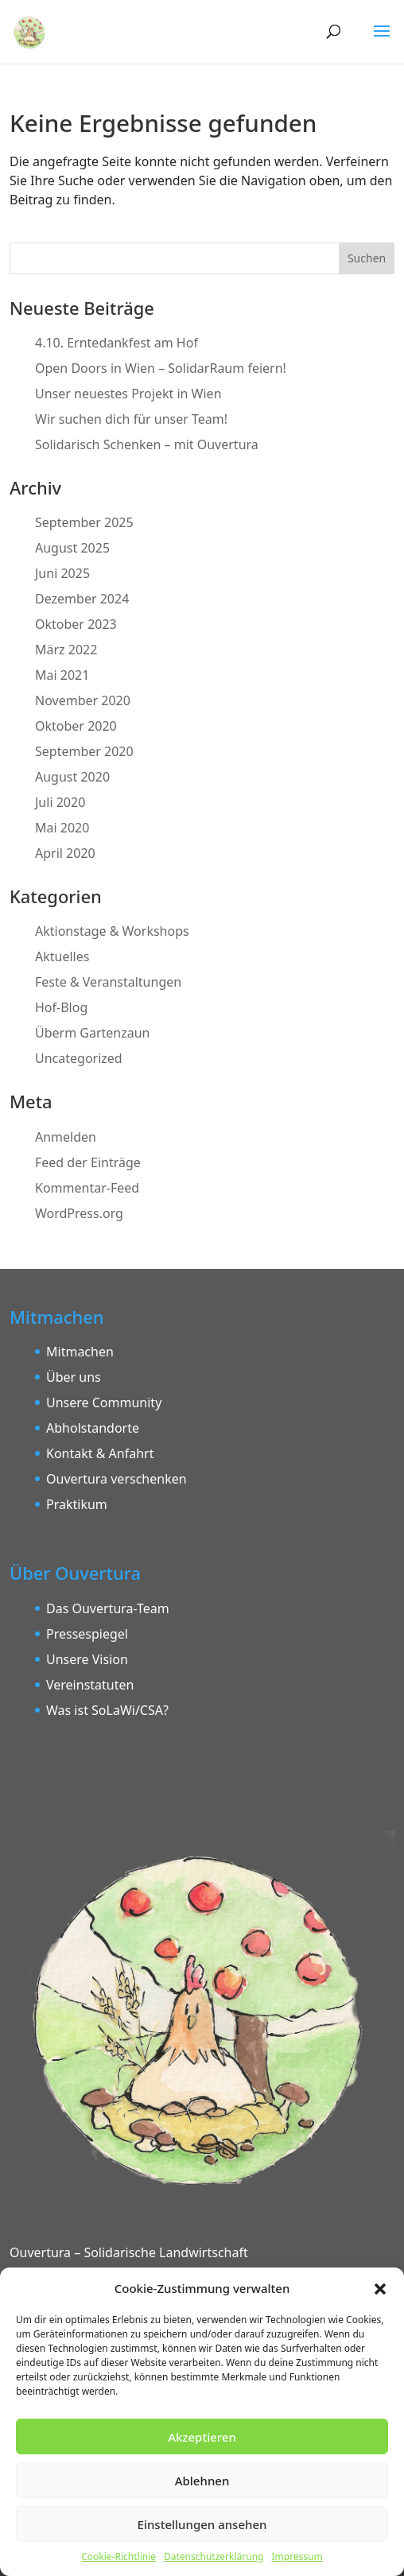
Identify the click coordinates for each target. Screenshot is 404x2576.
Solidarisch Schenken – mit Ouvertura (146, 444)
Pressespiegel (87, 1634)
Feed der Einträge (88, 1162)
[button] (380, 2288)
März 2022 (66, 649)
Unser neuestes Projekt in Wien (128, 393)
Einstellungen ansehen (202, 2524)
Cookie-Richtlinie (118, 2556)
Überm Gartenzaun (92, 1033)
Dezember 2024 (82, 598)
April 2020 (65, 853)
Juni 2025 (62, 573)
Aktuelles (62, 956)
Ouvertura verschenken (116, 1479)
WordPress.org (79, 1213)
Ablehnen (202, 2481)
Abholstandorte (92, 1428)
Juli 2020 (60, 802)
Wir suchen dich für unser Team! (131, 419)
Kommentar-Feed (87, 1188)
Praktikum (76, 1504)
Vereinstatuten (90, 1684)
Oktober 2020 (76, 726)
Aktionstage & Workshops (112, 931)
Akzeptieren (202, 2437)
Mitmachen (80, 1351)
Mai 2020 (62, 827)
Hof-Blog (61, 1007)
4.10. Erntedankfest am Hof (116, 342)
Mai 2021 (62, 675)
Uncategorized (78, 1058)
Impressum (296, 2556)
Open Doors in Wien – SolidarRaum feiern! (160, 368)
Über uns (73, 1377)
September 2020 (84, 751)
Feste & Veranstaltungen (108, 982)
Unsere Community (103, 1402)
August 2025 (72, 548)
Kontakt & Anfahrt (99, 1453)
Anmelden (65, 1137)
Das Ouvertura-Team (107, 1608)
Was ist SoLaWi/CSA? (107, 1710)
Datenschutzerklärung (213, 2556)
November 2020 (82, 700)
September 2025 (84, 522)
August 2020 (72, 777)
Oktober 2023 (76, 624)
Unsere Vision (87, 1659)
